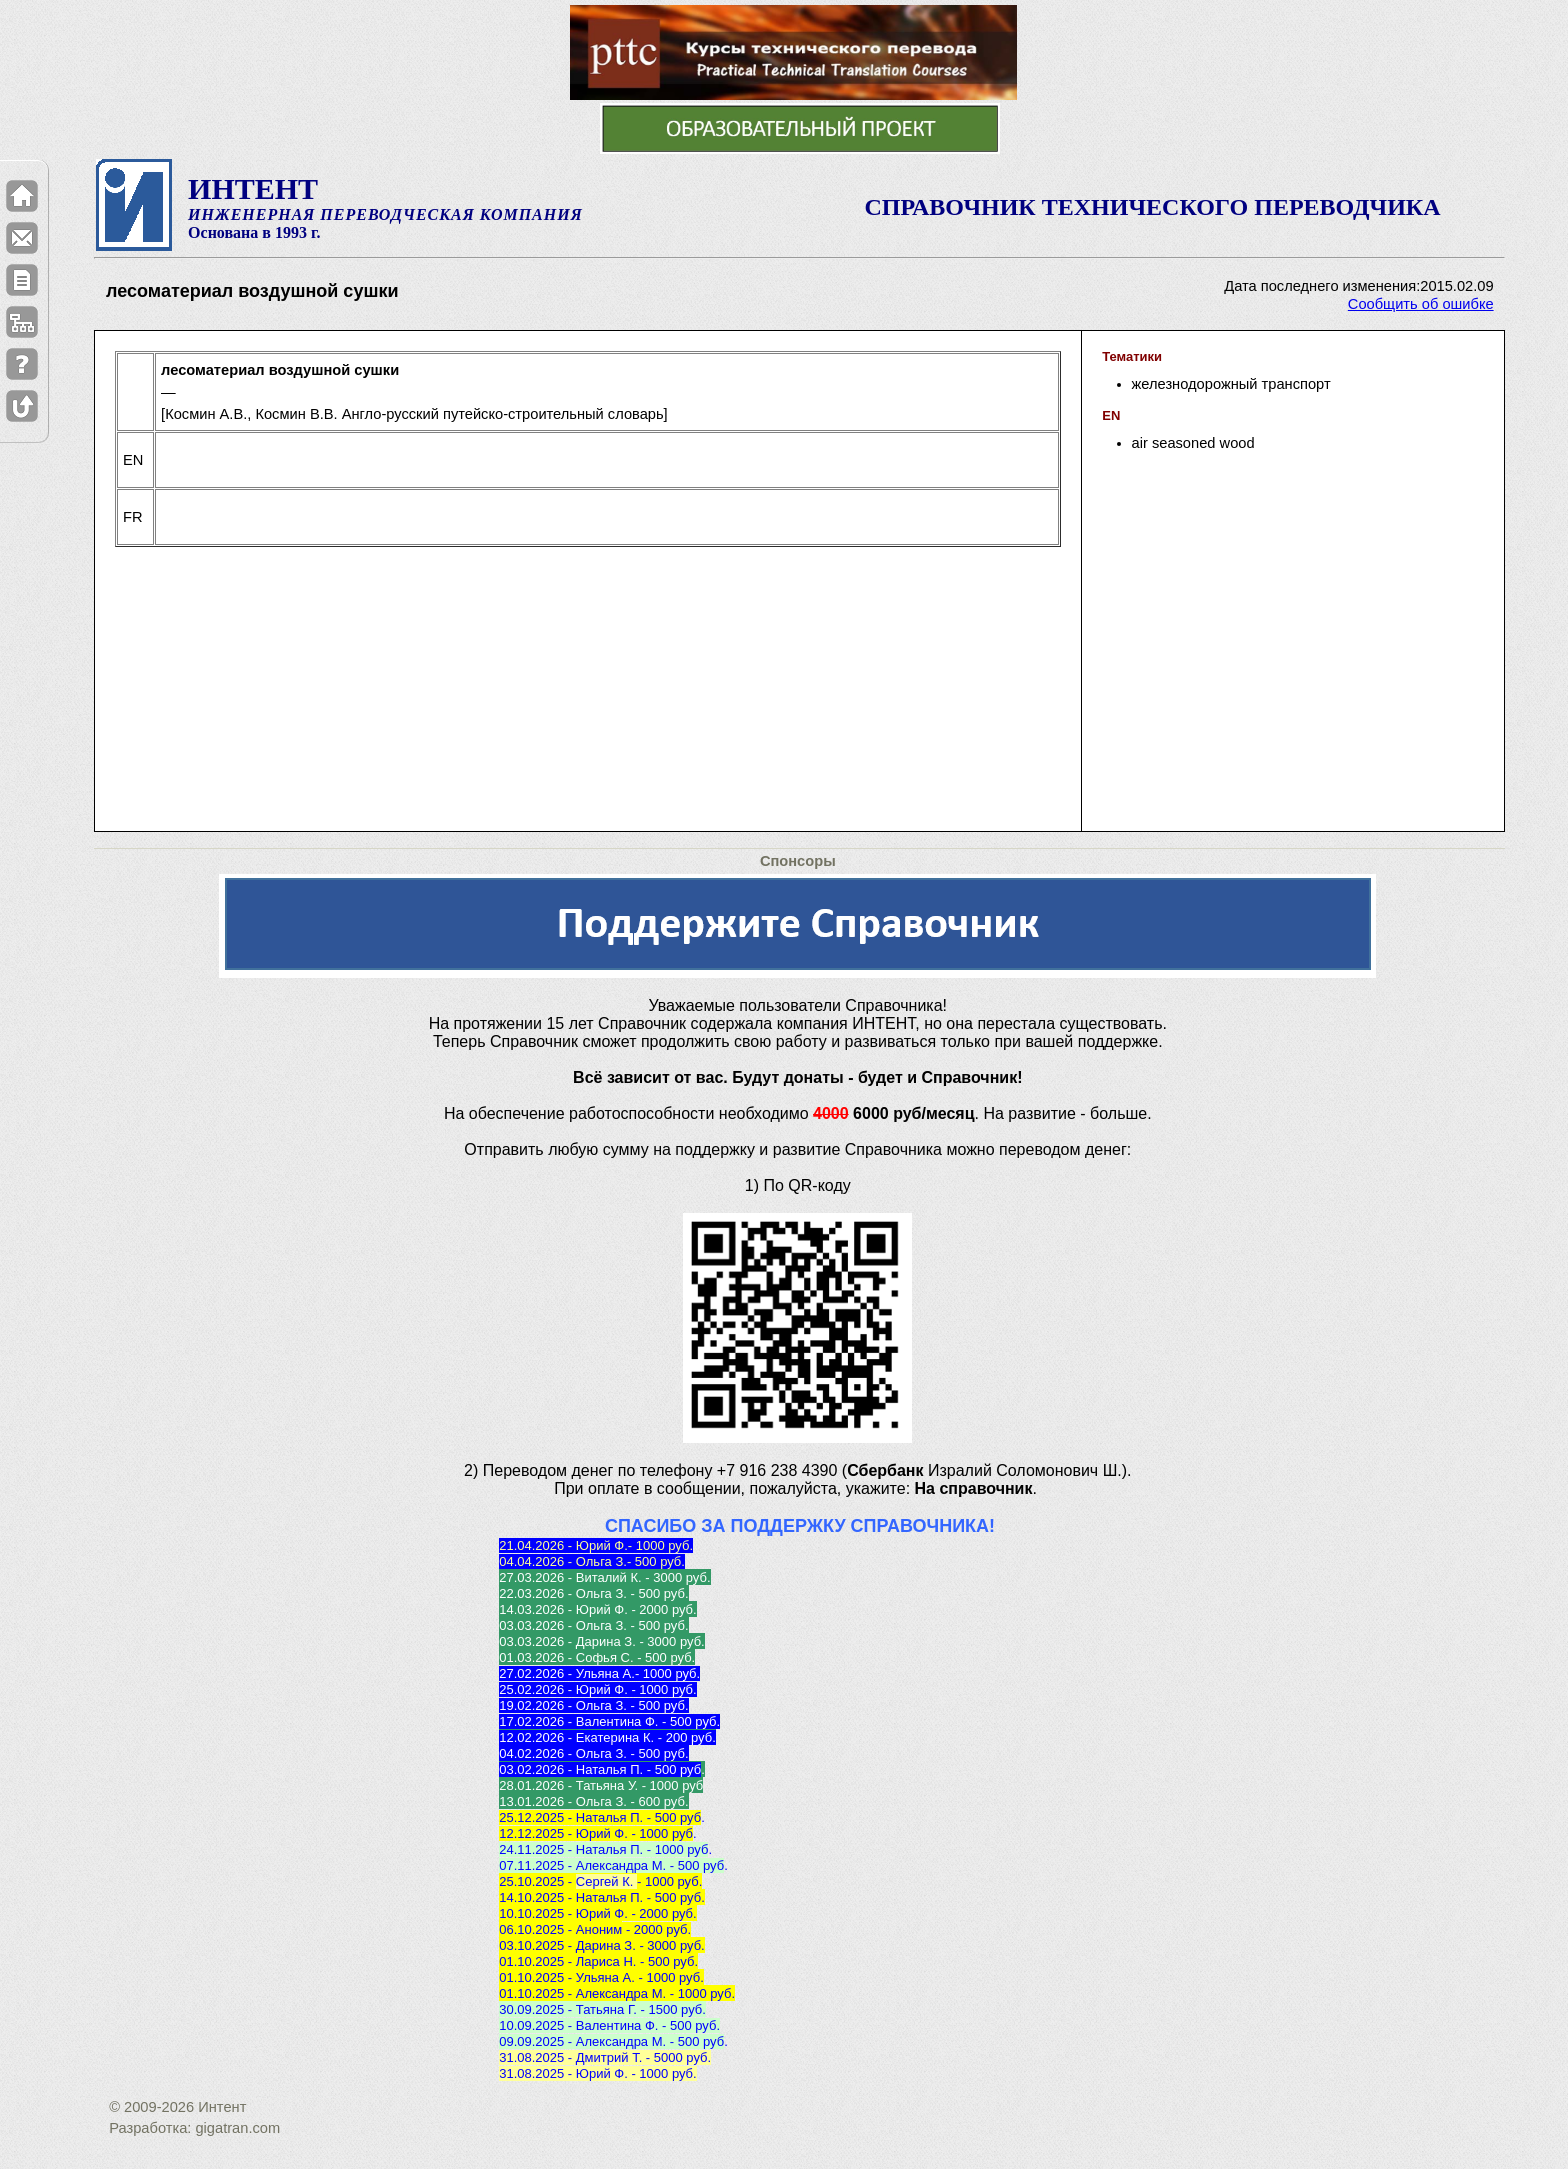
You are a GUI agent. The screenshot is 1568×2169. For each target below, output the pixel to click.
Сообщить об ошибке (1421, 304)
